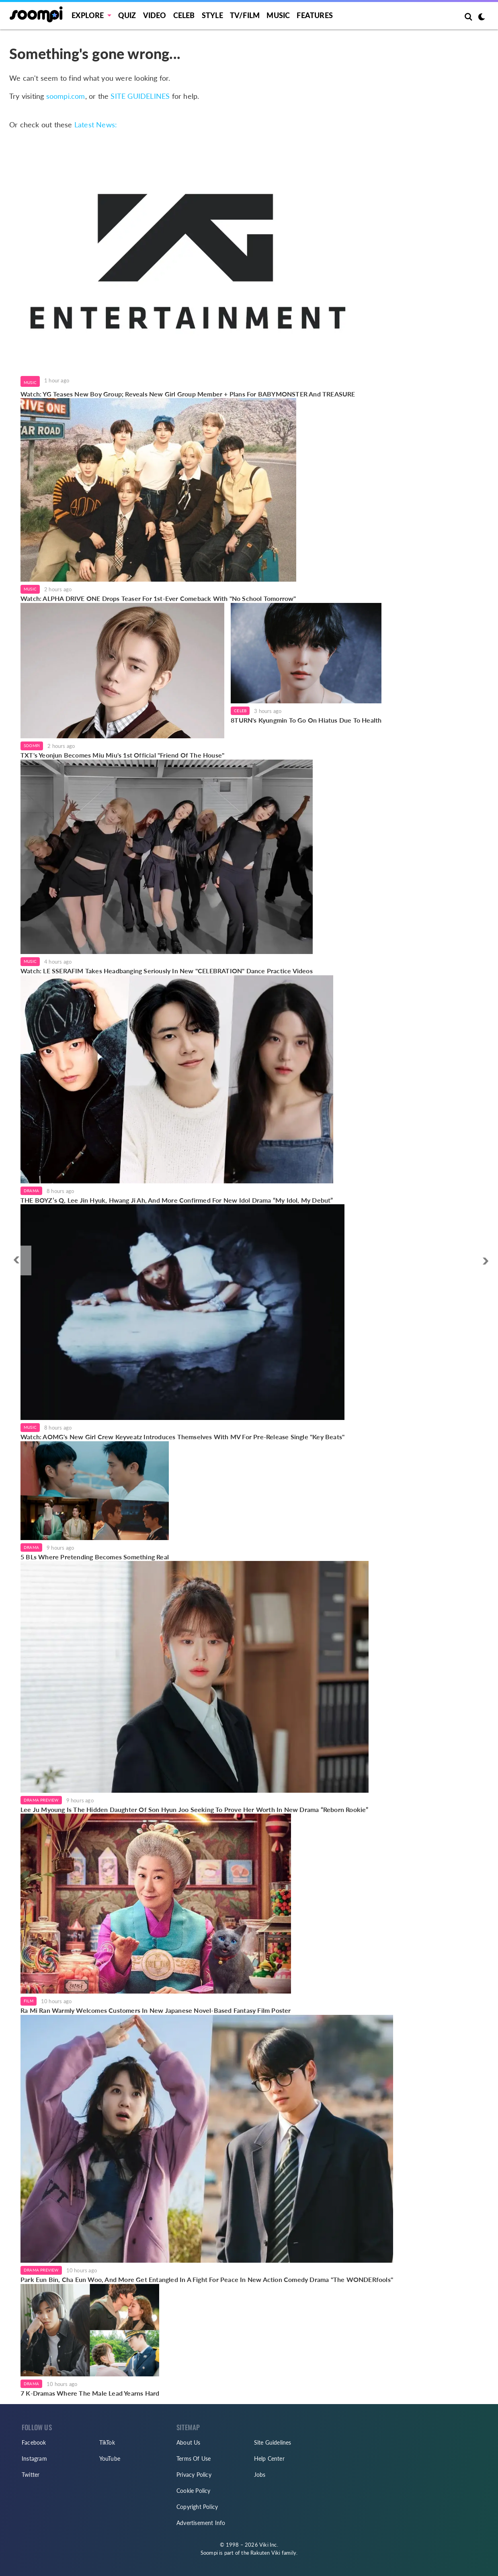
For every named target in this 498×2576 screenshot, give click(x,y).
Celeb (184, 15)
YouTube (109, 2458)
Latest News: (95, 124)
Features (315, 15)
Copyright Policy (197, 2506)
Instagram (34, 2458)
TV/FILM (245, 15)
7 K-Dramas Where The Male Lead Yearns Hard (89, 2393)
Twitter (30, 2474)
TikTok (107, 2442)
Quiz (127, 15)
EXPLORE (88, 15)
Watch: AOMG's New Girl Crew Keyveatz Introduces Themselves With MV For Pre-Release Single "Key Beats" (182, 1436)
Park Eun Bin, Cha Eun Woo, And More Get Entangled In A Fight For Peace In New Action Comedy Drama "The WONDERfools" (206, 2279)
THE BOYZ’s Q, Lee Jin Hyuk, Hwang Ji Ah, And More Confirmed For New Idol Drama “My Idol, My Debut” (176, 1200)
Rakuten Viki (265, 2552)
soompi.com (65, 96)
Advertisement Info (200, 2522)
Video (154, 15)
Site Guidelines (272, 2442)
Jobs (260, 2474)
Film (28, 2000)
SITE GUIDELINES (140, 96)
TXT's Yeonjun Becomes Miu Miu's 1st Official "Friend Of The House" (122, 755)
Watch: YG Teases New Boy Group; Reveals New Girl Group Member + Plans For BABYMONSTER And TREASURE (187, 394)
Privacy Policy (193, 2474)
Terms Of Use (193, 2458)
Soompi (32, 745)
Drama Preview (41, 1800)
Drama (31, 1190)
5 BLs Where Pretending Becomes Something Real (94, 1557)
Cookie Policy (193, 2490)
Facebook (34, 2442)
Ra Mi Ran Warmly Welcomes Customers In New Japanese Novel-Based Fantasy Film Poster (155, 2010)
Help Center (269, 2458)
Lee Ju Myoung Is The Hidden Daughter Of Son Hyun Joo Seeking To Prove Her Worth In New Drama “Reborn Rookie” (194, 1809)
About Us (188, 2442)
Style (212, 15)
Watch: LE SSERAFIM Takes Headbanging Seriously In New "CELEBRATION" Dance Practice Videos (166, 970)
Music (278, 15)
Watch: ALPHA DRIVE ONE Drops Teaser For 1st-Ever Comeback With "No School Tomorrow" (158, 598)
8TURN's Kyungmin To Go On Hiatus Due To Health (306, 720)
